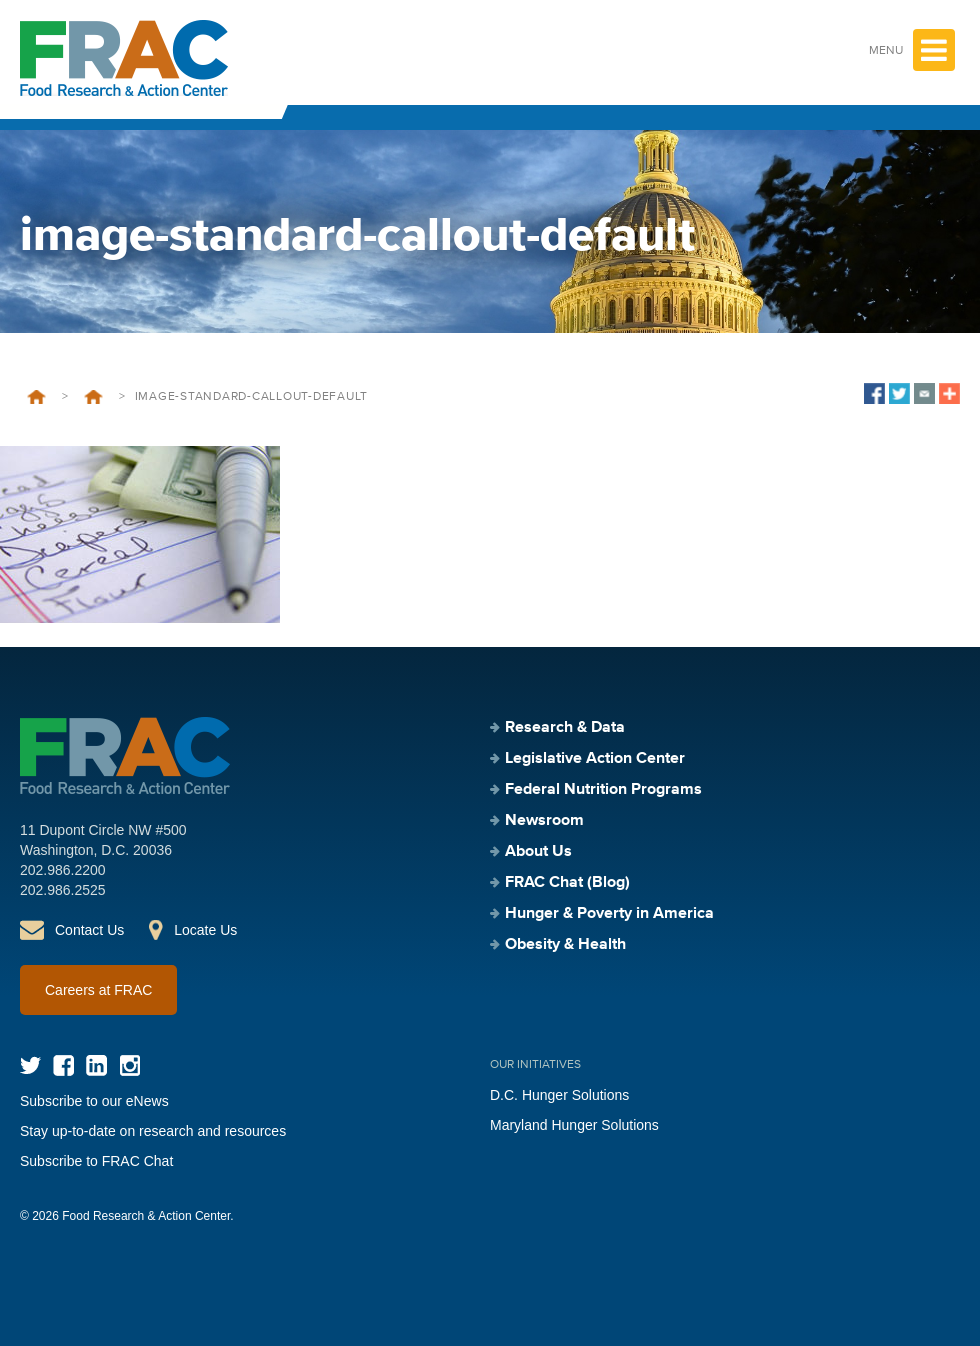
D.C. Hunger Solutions (559, 1095)
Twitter (30, 1065)
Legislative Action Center (93, 397)
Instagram (129, 1065)
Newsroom (544, 821)
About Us (538, 852)
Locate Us (205, 930)
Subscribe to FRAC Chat (96, 1161)
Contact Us (89, 930)
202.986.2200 (63, 870)
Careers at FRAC (98, 990)
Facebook (63, 1065)
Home (36, 397)
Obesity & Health (565, 945)
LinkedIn (96, 1065)
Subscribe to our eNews (94, 1101)
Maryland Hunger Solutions (574, 1125)
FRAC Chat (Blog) (567, 883)
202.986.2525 (63, 890)
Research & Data (565, 728)
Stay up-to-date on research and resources (153, 1131)
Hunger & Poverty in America (609, 914)
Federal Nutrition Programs (603, 790)
